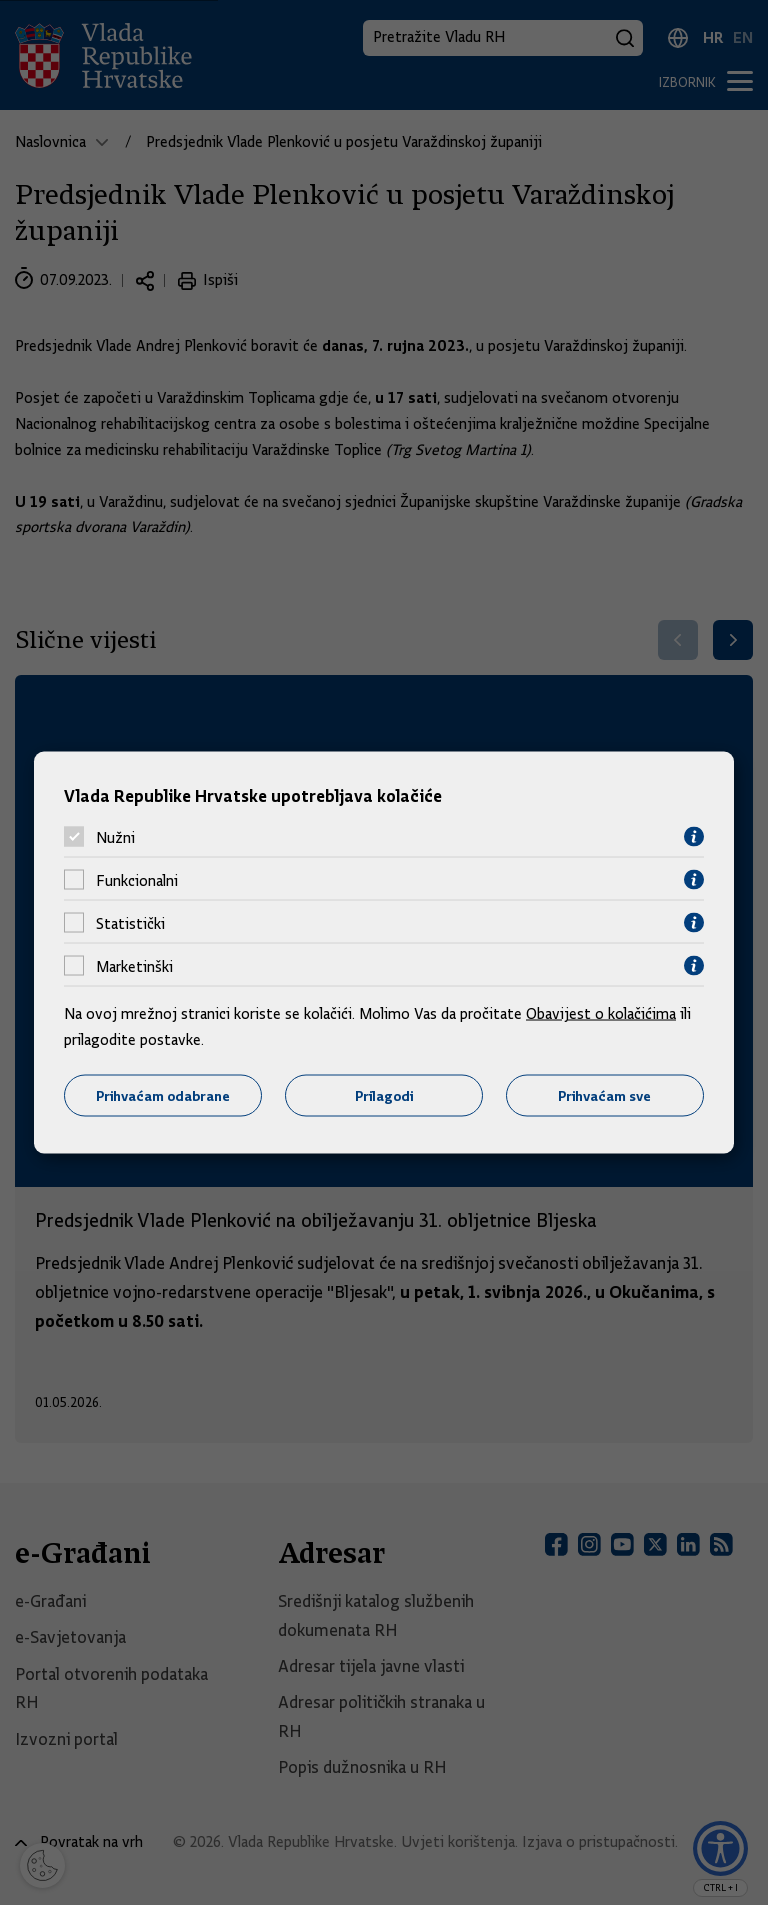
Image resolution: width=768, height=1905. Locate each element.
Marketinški (134, 966)
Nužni (115, 837)
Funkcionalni (137, 880)
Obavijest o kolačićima (601, 1014)
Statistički (130, 923)
